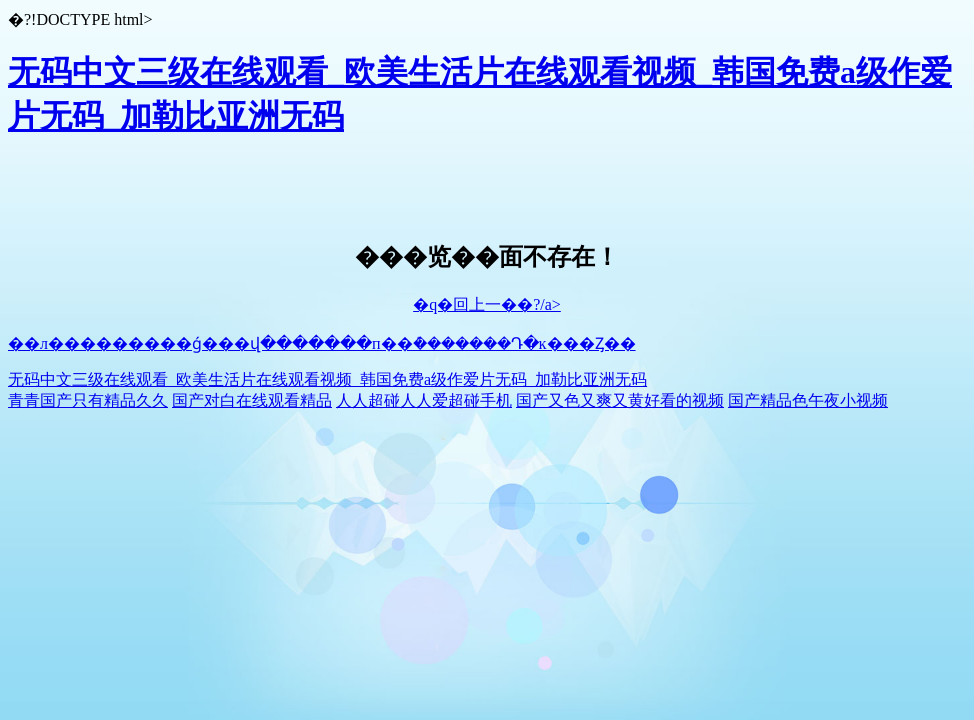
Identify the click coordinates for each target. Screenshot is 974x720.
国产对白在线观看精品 (252, 400)
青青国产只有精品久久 (88, 400)
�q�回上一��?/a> (487, 304)
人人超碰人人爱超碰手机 (424, 400)
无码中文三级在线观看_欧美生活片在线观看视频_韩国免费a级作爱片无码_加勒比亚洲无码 (327, 379)
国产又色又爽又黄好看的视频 (620, 400)
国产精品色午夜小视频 (808, 400)
